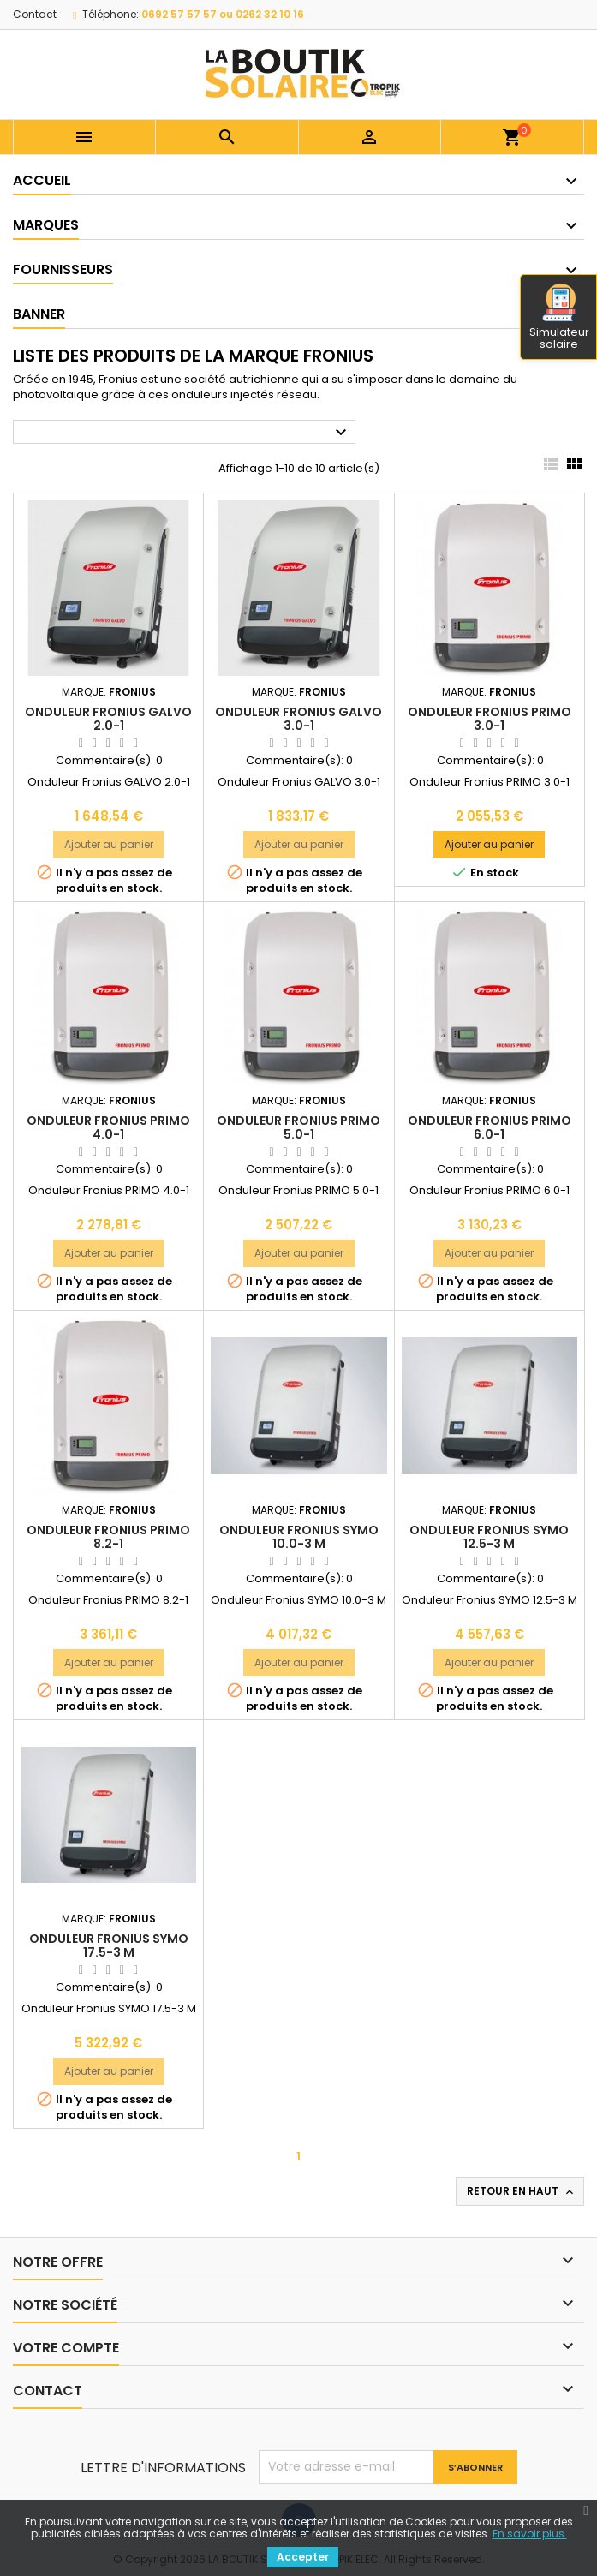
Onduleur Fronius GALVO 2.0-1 (108, 718)
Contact (35, 14)
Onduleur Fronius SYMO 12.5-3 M (489, 1536)
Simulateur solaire (559, 318)
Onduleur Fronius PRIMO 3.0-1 (489, 718)
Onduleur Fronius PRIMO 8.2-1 (108, 1536)
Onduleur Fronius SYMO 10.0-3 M (299, 1536)
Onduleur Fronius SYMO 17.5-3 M (108, 1945)
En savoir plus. (530, 2533)
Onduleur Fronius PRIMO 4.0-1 (108, 1127)
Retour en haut (521, 2191)
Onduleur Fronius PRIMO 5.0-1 (298, 1127)
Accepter (303, 2556)
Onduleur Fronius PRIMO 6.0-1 (489, 1127)
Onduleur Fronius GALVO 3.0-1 (298, 718)
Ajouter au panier (108, 844)
